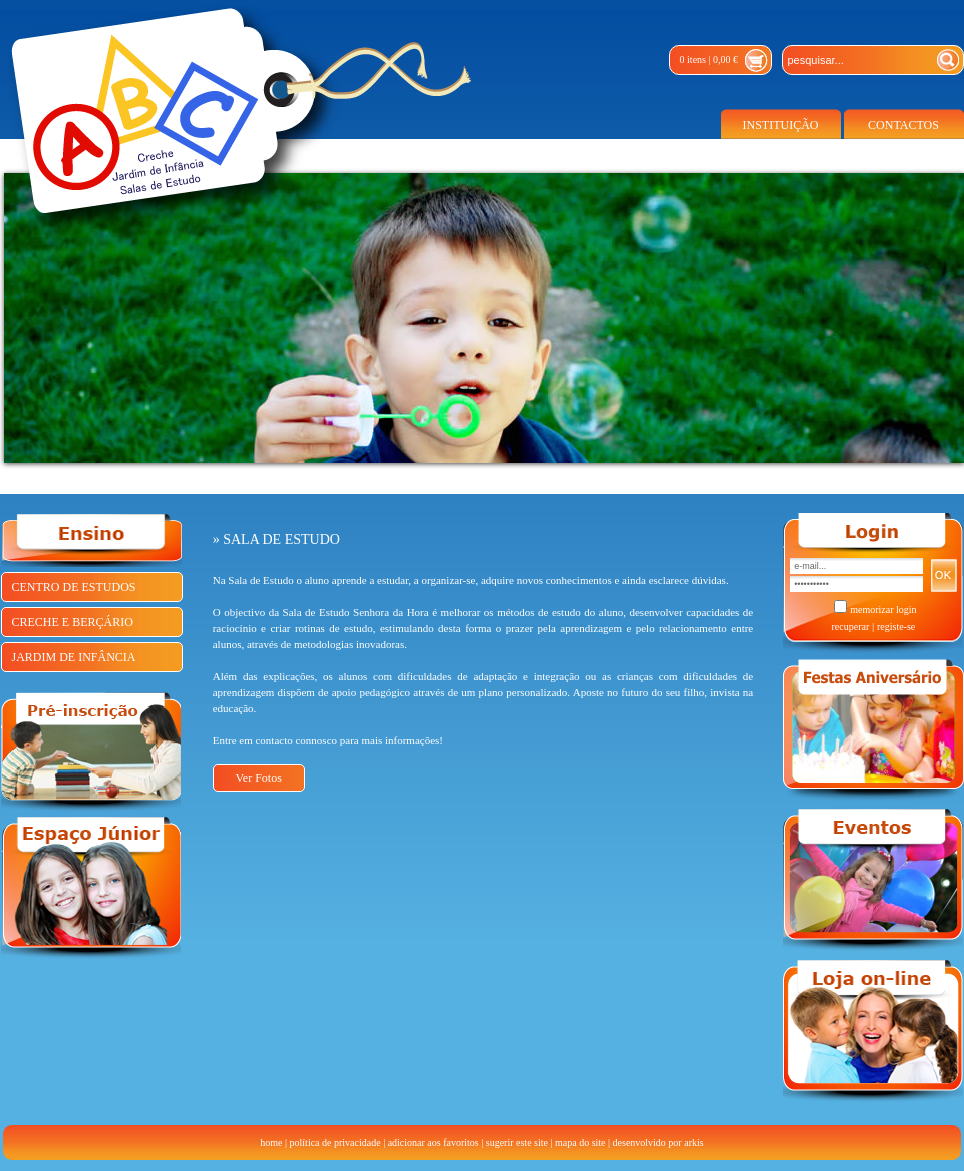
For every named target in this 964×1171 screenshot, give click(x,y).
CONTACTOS (903, 125)
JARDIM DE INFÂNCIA (74, 657)
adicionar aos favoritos (433, 1142)
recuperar (850, 626)
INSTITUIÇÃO (781, 125)
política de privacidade (335, 1142)
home (271, 1142)
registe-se (896, 626)
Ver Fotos (259, 778)
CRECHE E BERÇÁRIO (72, 622)
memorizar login (883, 609)
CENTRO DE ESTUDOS (74, 587)
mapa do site (580, 1142)
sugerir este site (517, 1142)
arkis (693, 1142)
